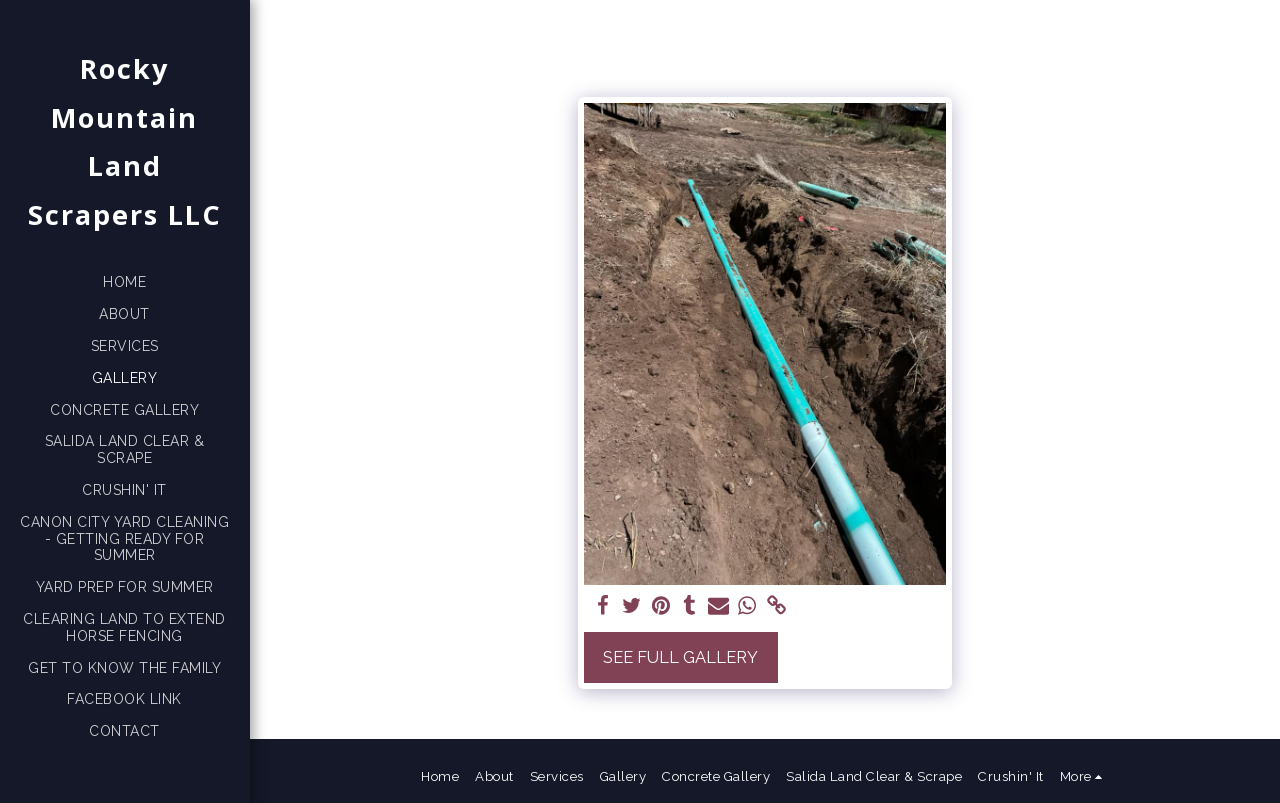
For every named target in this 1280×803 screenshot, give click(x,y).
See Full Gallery (680, 657)
